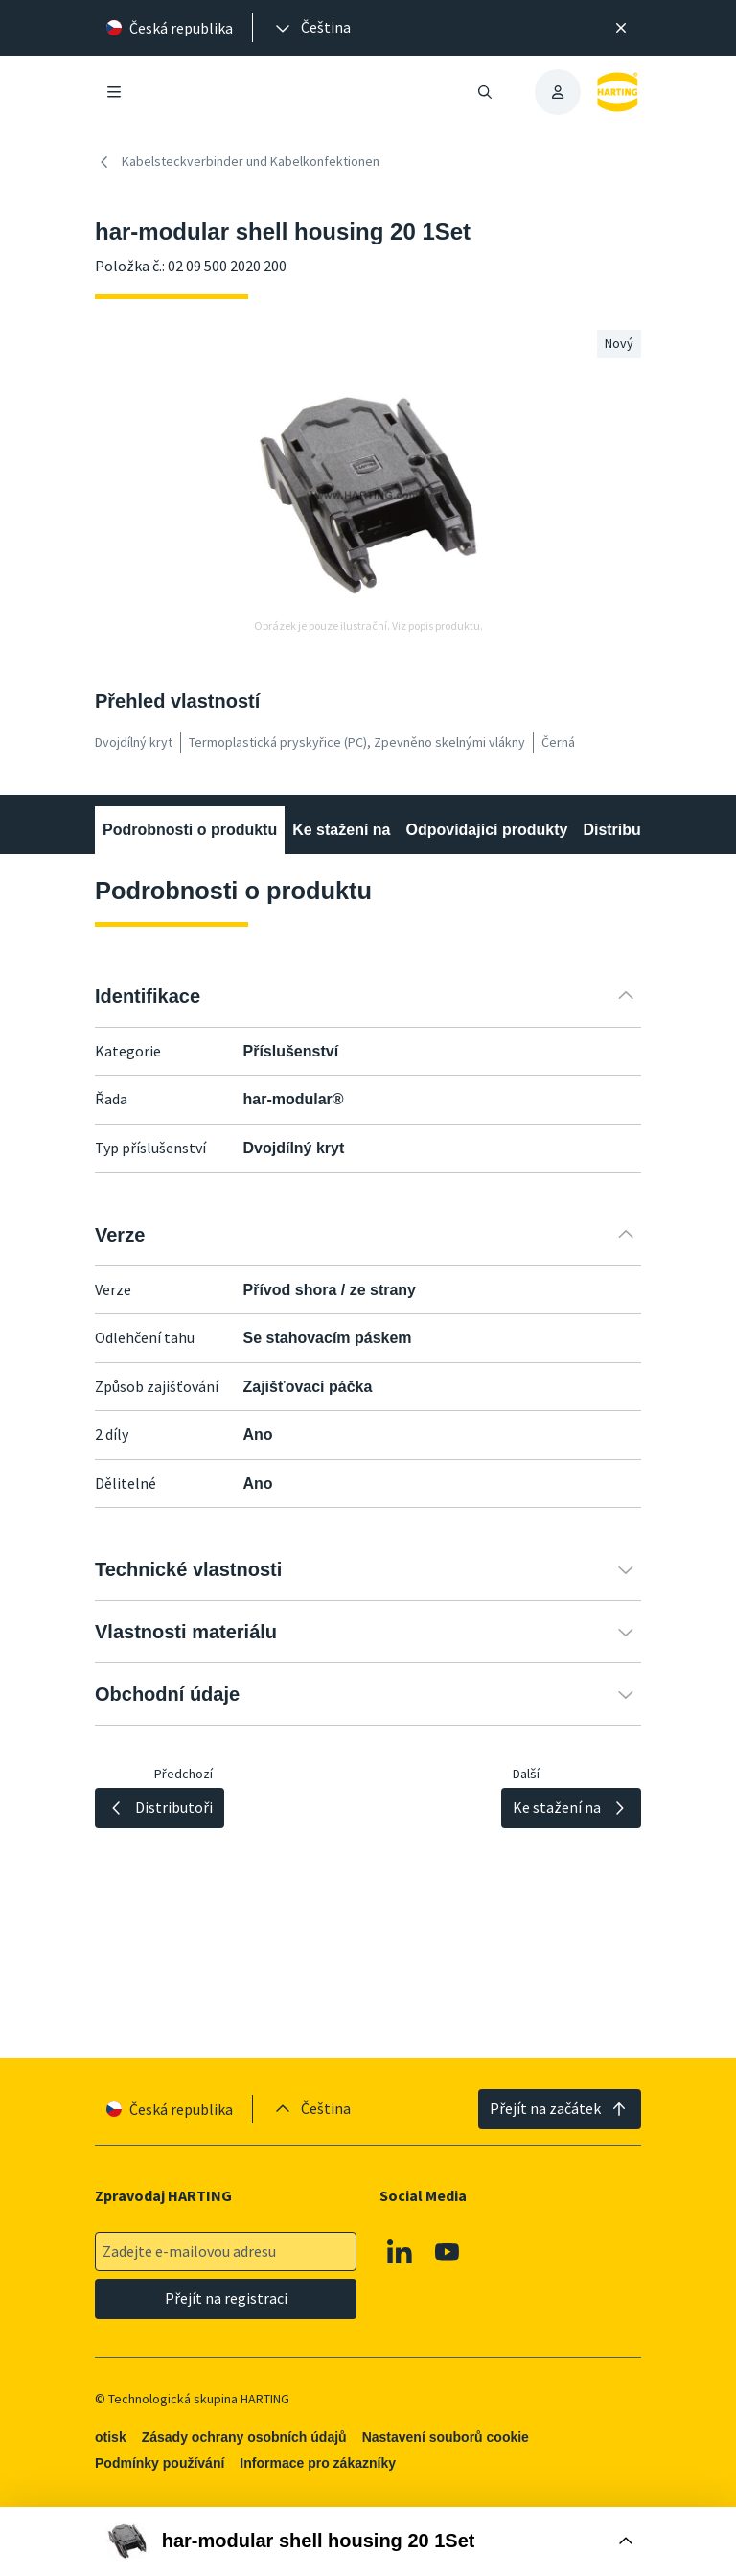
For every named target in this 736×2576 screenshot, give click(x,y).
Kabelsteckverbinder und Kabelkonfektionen (237, 162)
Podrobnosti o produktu (190, 830)
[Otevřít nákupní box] (368, 2541)
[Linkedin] (400, 2252)
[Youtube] (447, 2252)
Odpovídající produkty (486, 830)
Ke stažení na (341, 830)
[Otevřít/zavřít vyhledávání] (485, 92)
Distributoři (624, 830)
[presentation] (311, 28)
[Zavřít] (621, 28)
